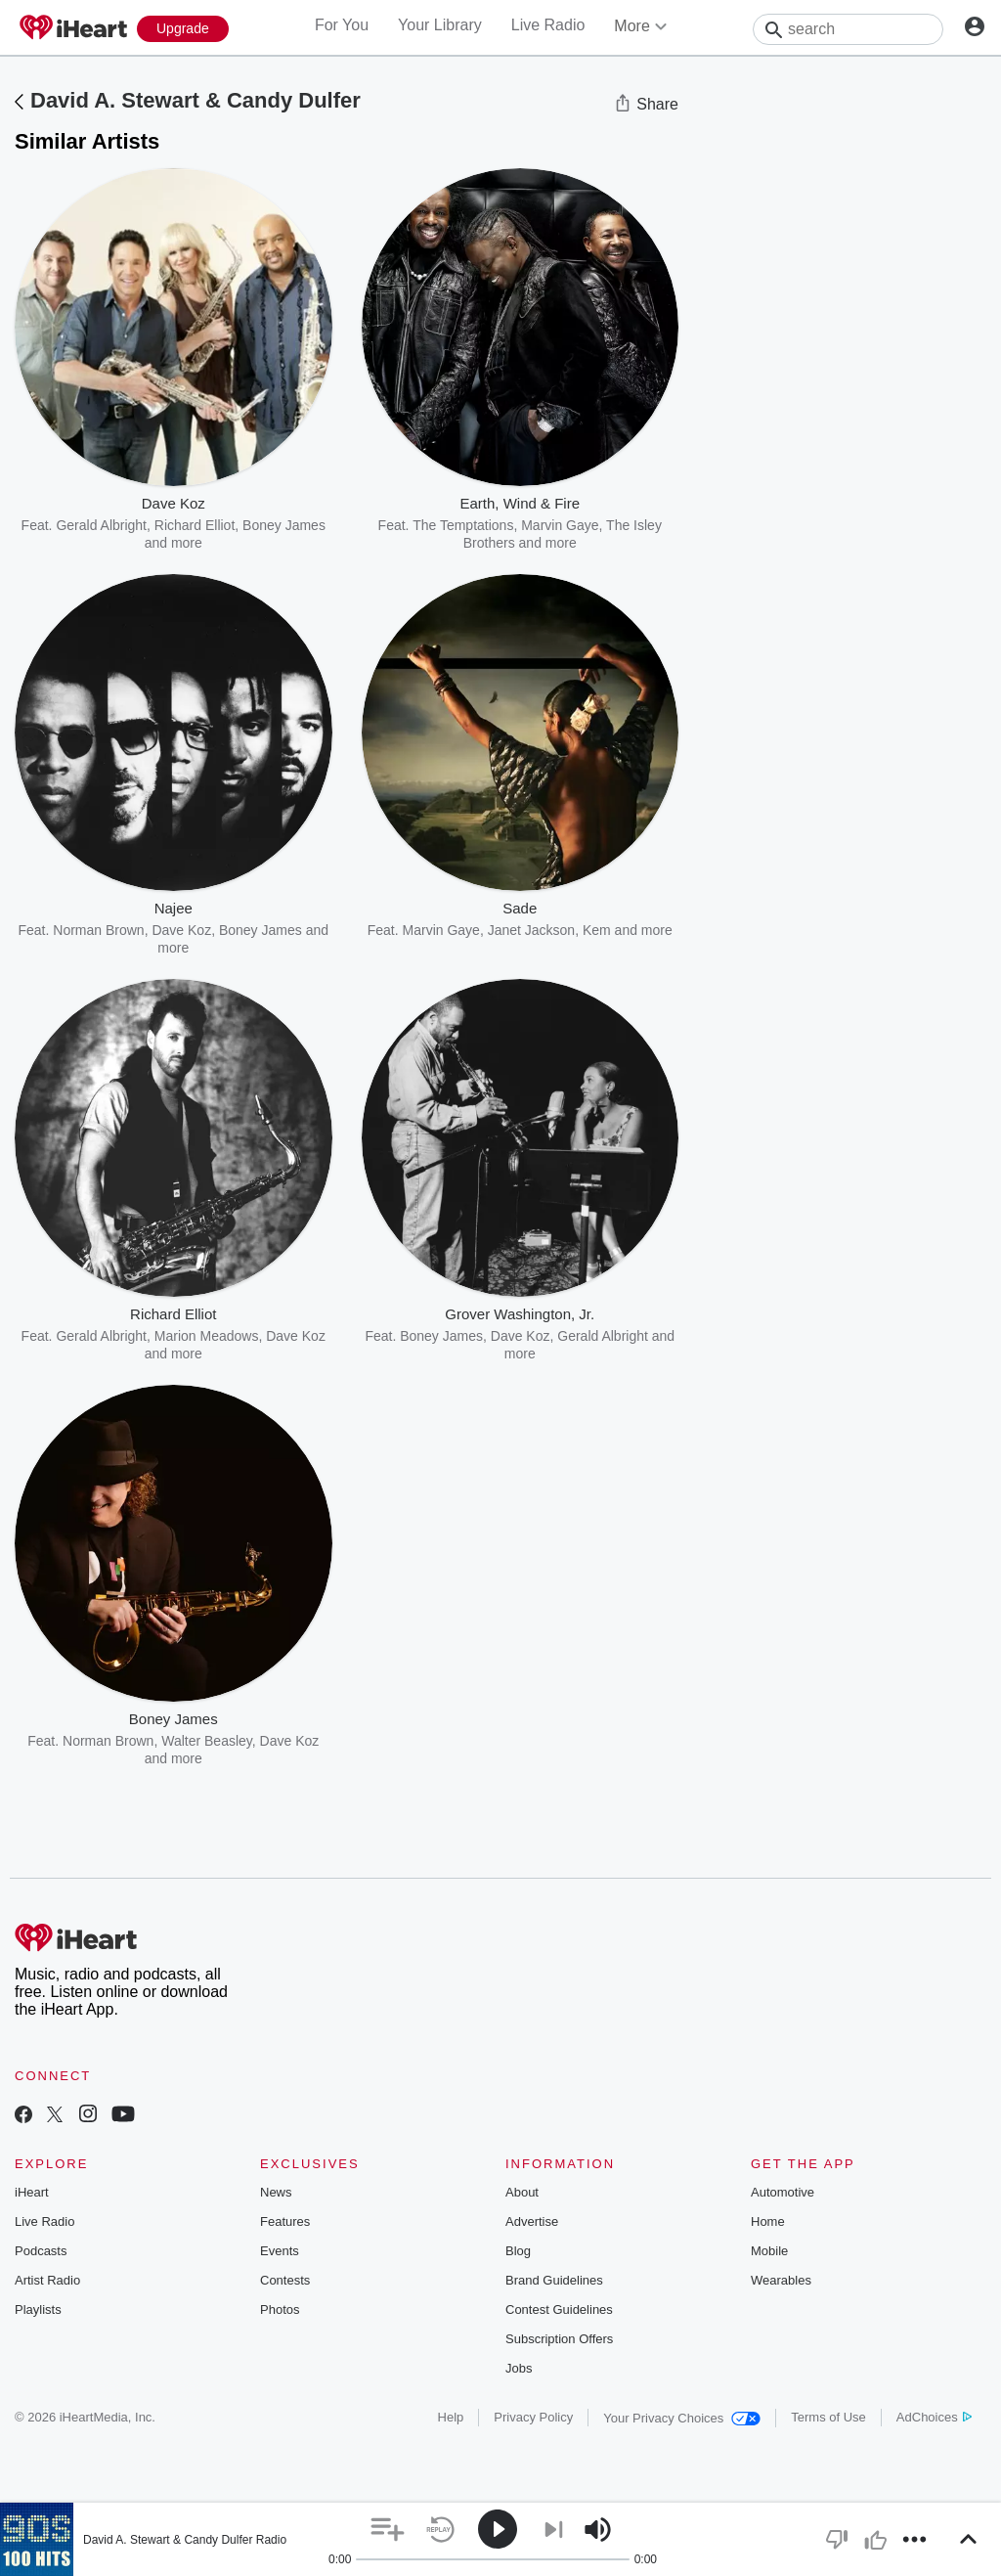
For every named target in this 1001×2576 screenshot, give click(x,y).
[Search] (848, 29)
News (276, 2192)
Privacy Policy (533, 2417)
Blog (518, 2250)
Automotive (782, 2192)
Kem (597, 930)
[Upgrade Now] (183, 29)
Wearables (781, 2280)
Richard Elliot (194, 525)
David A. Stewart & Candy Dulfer (195, 100)
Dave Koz (181, 930)
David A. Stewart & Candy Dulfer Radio (184, 2540)
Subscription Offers (559, 2339)
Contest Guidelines (559, 2309)
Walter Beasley (206, 1741)
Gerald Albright (101, 525)
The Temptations (463, 525)
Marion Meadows (206, 1336)
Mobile (769, 2250)
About (522, 2192)
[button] (387, 2529)
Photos (279, 2309)
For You (342, 25)
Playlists (38, 2309)
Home (768, 2221)
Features (285, 2221)
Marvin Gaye (559, 525)
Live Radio (548, 25)
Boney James (260, 930)
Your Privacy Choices (682, 2418)
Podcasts (40, 2250)
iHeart (32, 2192)
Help (451, 2417)
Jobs (518, 2368)
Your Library (440, 25)
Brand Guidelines (554, 2280)
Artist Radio (47, 2280)
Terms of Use (828, 2417)
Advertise (531, 2221)
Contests (285, 2280)
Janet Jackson (532, 930)
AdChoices (934, 2417)
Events (279, 2250)
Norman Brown (98, 930)
